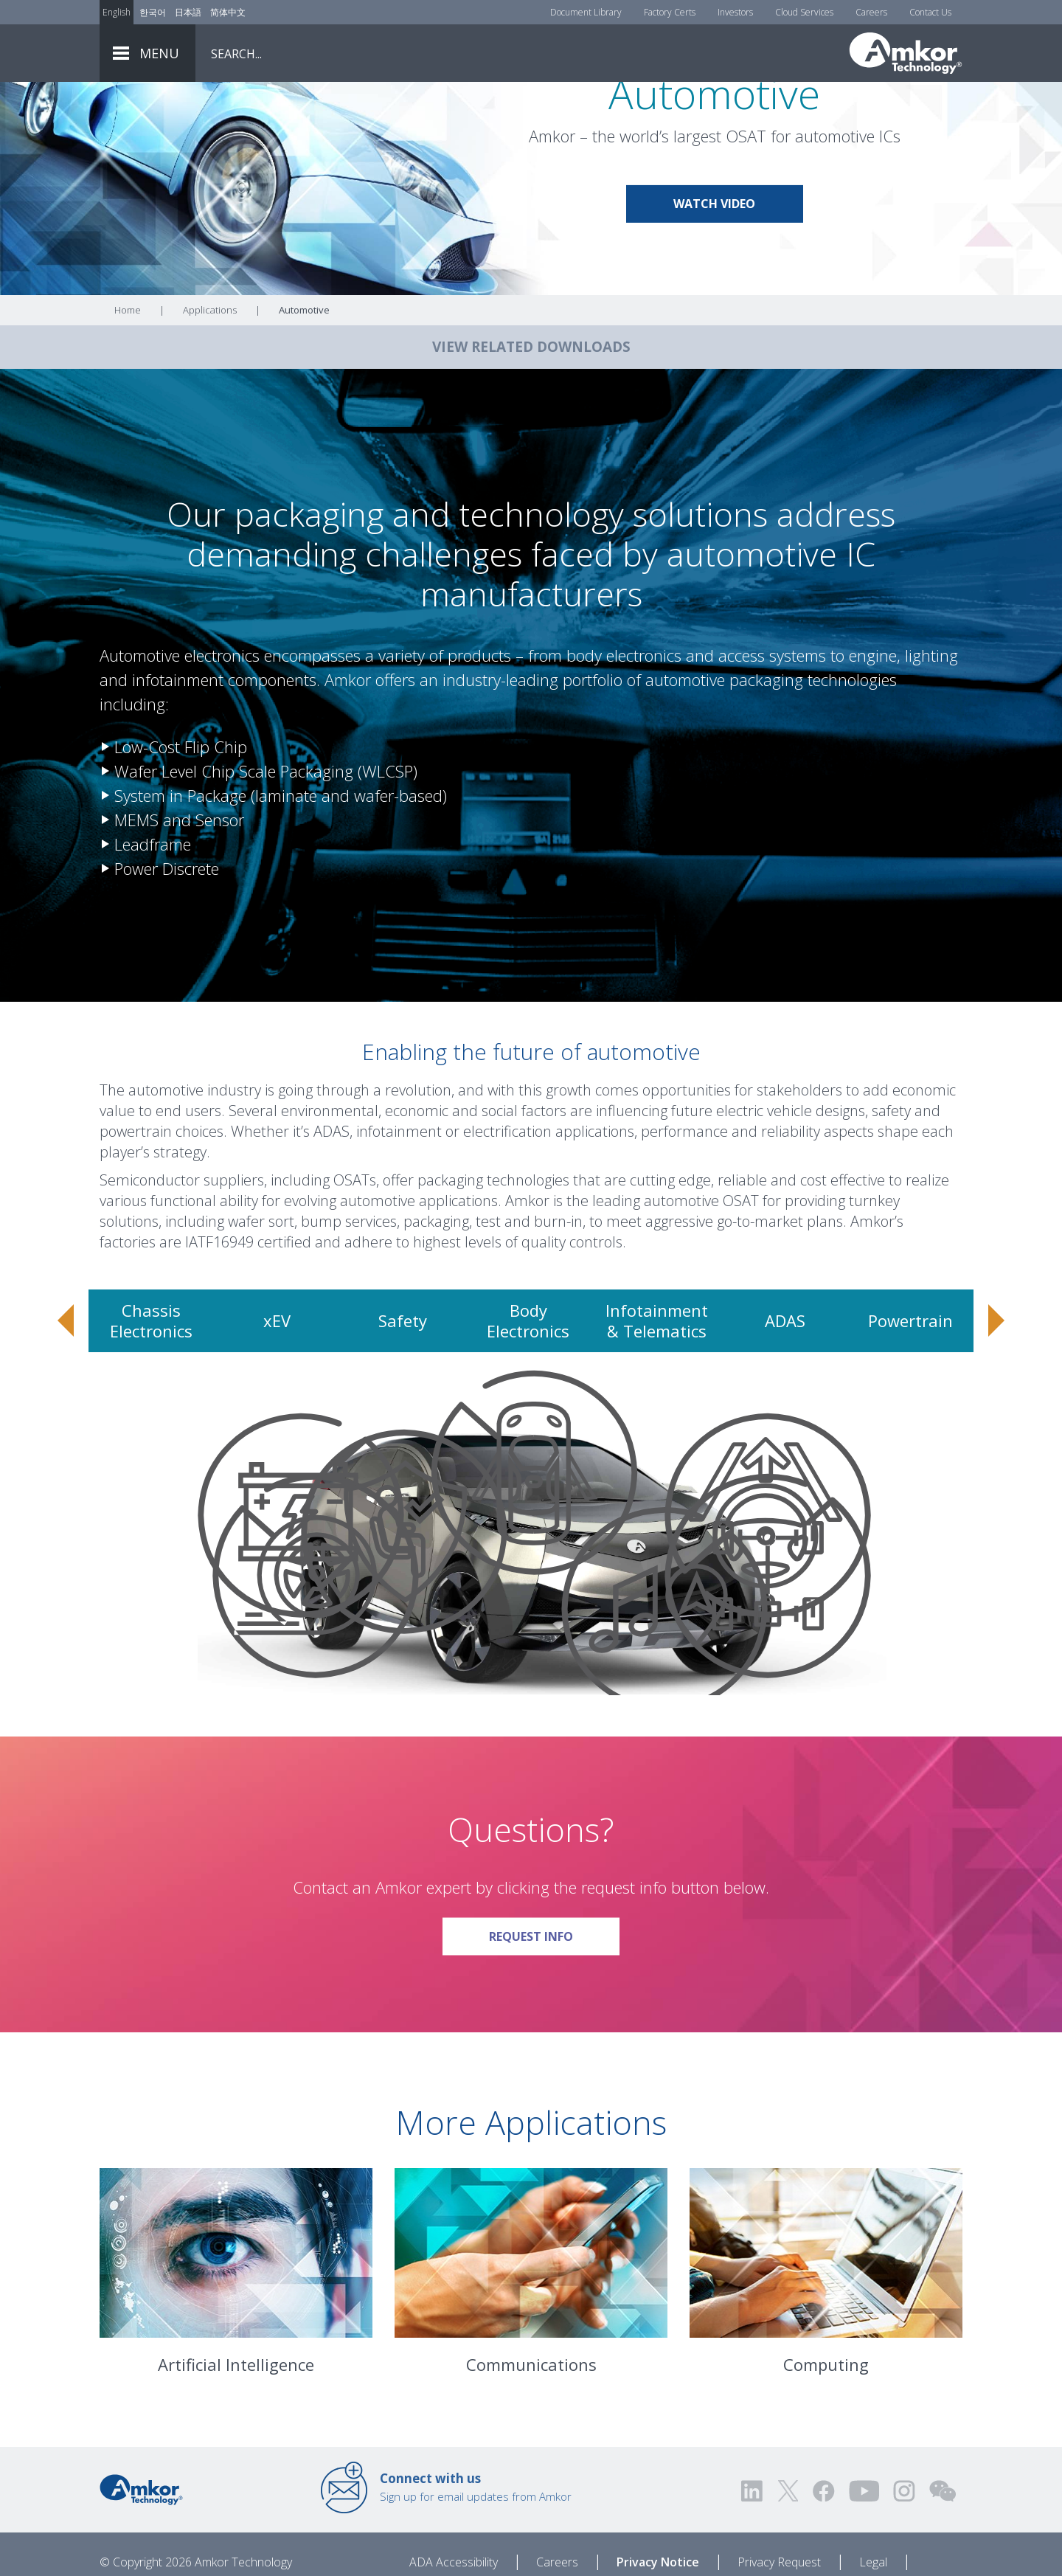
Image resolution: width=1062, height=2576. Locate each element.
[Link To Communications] (531, 2335)
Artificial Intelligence (236, 2446)
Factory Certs (669, 12)
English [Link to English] (117, 12)
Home (127, 391)
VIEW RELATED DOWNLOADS (531, 428)
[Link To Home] (905, 53)
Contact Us (930, 12)
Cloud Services (804, 12)
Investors (735, 12)
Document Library (586, 12)
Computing (826, 2446)
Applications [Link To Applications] (210, 391)
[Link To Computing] (826, 2335)
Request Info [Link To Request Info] (554, 2013)
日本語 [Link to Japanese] (188, 12)
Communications (531, 2446)
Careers (871, 12)
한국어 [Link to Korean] (152, 12)
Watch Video (714, 285)
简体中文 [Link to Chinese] (228, 12)
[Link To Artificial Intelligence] (236, 2335)
